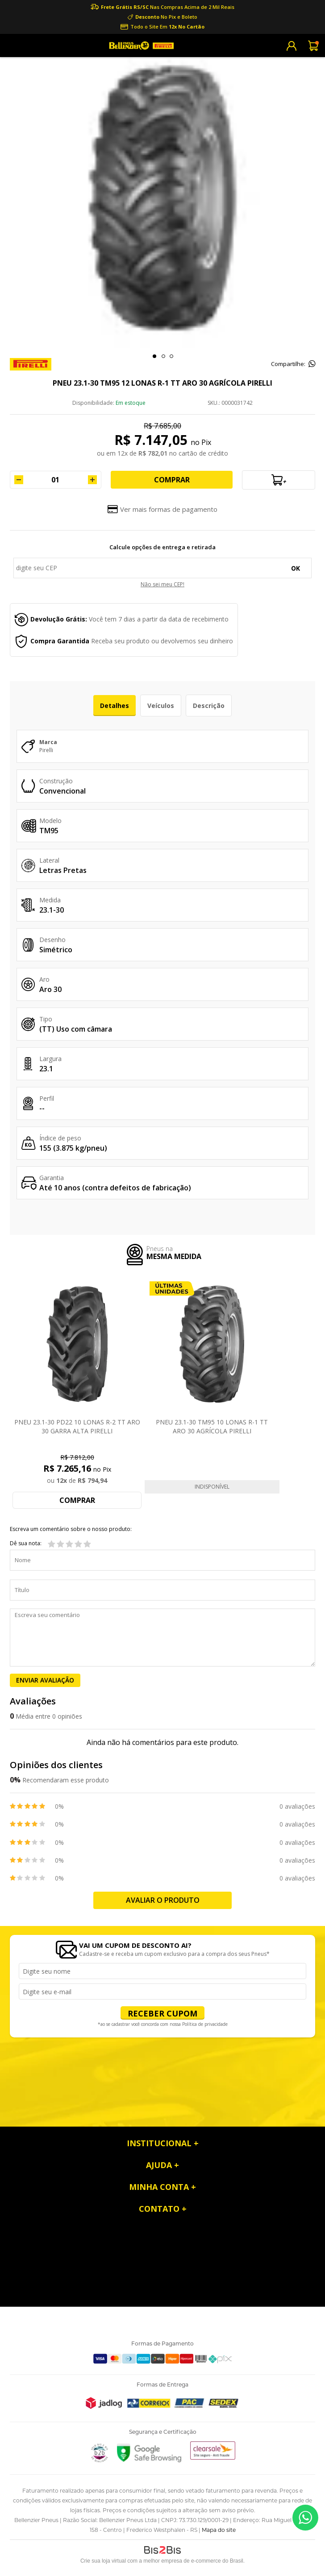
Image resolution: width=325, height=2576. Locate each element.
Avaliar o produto (163, 1900)
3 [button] (171, 356)
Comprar (172, 480)
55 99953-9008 (305, 2518)
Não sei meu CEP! (162, 584)
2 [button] (163, 356)
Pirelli (46, 750)
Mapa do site (219, 2530)
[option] (162, 198)
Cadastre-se (291, 46)
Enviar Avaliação (45, 1680)
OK (295, 568)
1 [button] (154, 356)
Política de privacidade (205, 2024)
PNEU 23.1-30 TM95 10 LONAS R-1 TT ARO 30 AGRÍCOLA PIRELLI (212, 1426)
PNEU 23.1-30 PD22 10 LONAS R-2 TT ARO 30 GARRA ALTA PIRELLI (77, 1426)
